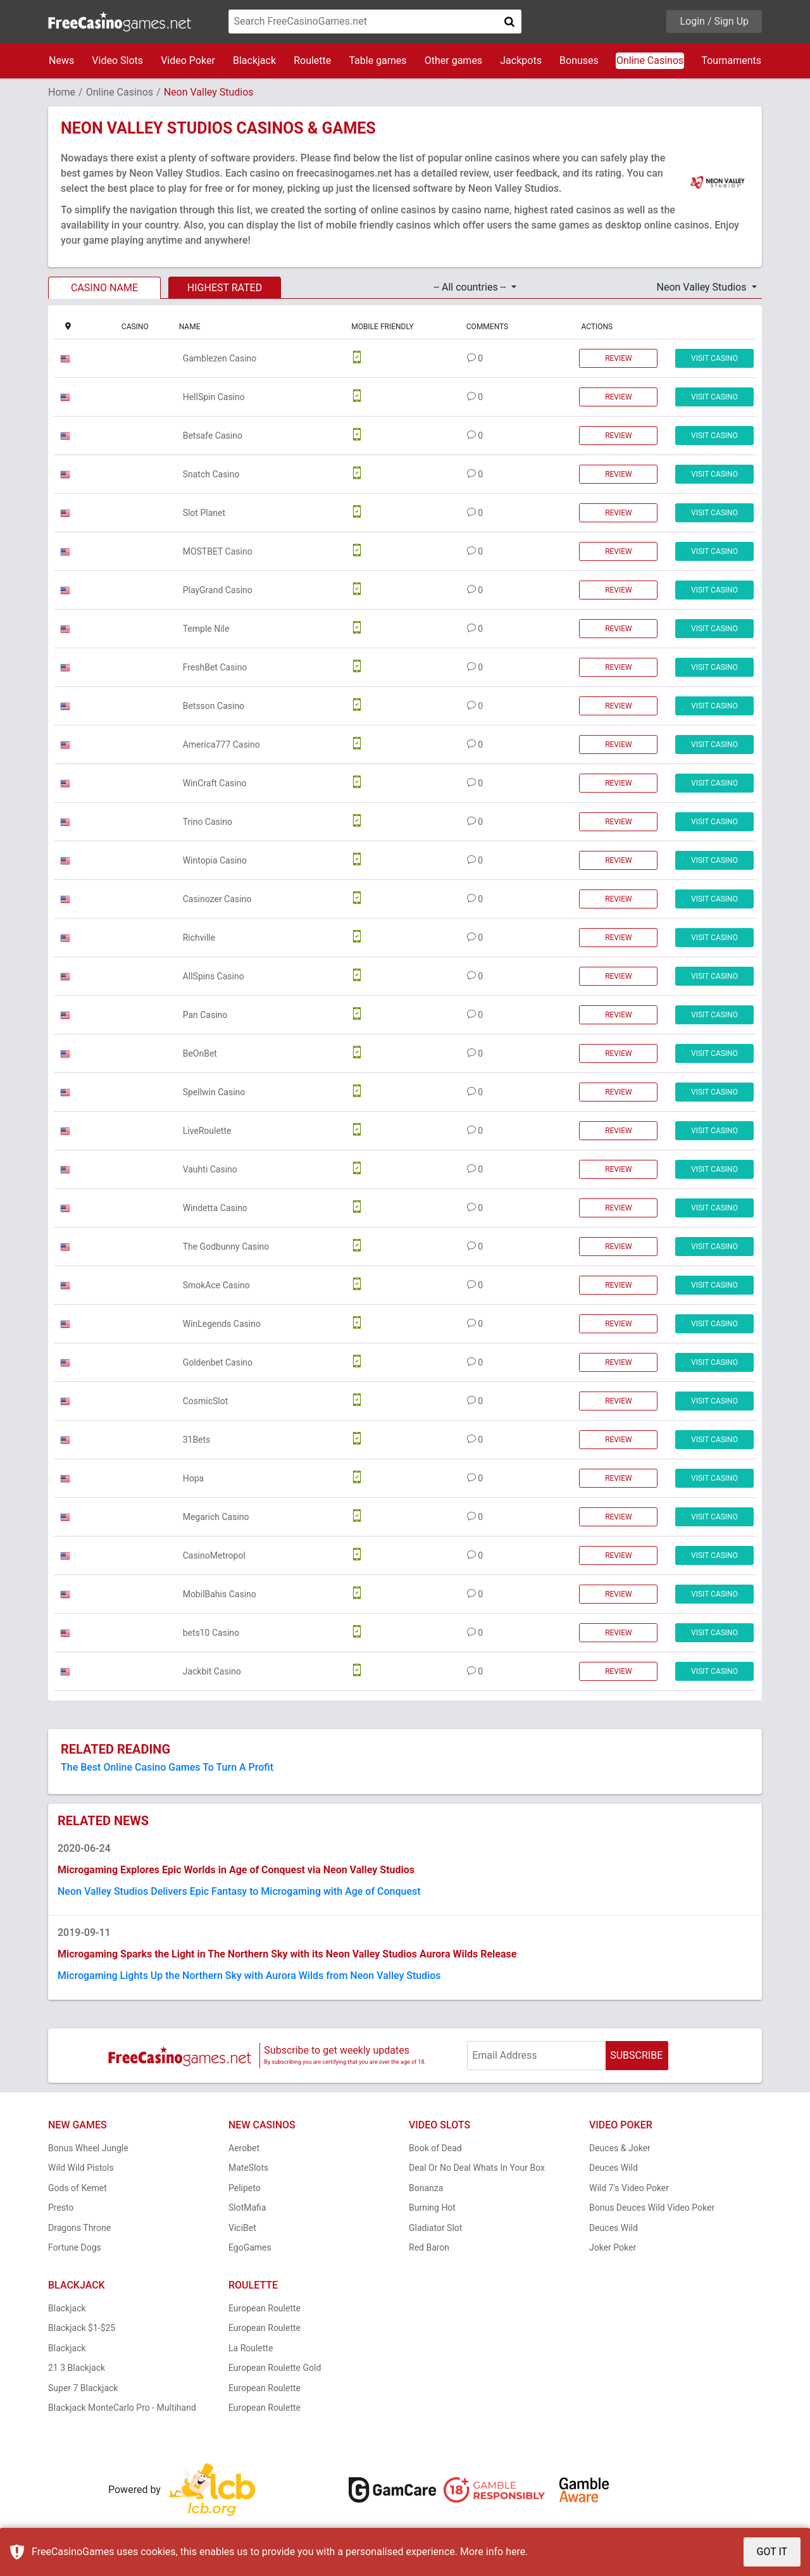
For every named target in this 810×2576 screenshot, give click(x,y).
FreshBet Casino (215, 667)
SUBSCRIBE (636, 2055)
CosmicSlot (205, 1401)
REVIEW (618, 358)
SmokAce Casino (216, 1285)
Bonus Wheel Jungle (88, 2148)
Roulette (312, 60)
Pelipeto (244, 2188)
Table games (377, 60)
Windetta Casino (215, 1208)
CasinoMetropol (214, 1555)
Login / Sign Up (714, 21)
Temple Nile (206, 629)
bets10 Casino (211, 1633)
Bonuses (579, 60)
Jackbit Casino (212, 1671)
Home (61, 92)
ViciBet (242, 2228)
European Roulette (264, 2308)
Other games (453, 60)
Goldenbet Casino (217, 1362)
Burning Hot (432, 2207)
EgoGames (249, 2247)
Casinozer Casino (217, 899)
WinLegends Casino (222, 1324)
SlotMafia (247, 2207)
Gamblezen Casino (220, 358)
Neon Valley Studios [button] (703, 287)
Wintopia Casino (215, 860)
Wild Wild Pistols (81, 2168)
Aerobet (243, 2148)
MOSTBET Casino (217, 551)
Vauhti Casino (210, 1169)
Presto (61, 2207)
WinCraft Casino (215, 783)
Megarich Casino (216, 1517)
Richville (199, 938)
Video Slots (117, 60)
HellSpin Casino (214, 397)
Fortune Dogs (74, 2247)
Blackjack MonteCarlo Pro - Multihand (122, 2408)
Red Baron (429, 2247)
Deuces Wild (613, 2168)
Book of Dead (435, 2148)
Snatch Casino (211, 474)
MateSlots (248, 2168)
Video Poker (188, 60)
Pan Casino (205, 1015)
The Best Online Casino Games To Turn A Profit (167, 1767)
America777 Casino (221, 744)
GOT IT (772, 2552)
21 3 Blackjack (76, 2368)
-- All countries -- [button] (470, 287)
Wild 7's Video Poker (629, 2188)
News (61, 60)
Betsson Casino (213, 706)
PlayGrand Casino (217, 590)
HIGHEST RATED (224, 288)
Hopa (193, 1478)
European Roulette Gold (274, 2368)
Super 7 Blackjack (83, 2388)
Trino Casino (207, 822)
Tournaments (731, 60)
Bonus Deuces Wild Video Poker (651, 2207)
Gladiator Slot (435, 2228)
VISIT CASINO (714, 358)
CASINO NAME (104, 288)
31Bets (197, 1440)
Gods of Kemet (77, 2188)
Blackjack (254, 60)
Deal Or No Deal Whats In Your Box (477, 2168)
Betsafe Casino (212, 435)
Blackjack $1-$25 (81, 2328)
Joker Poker (612, 2247)
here (515, 2552)
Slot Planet (204, 513)
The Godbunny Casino (226, 1246)
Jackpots (521, 60)
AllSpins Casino (213, 976)
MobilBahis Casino (219, 1594)
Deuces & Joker (620, 2148)
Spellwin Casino (214, 1092)
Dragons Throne (79, 2228)
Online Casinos (649, 60)
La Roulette (250, 2348)
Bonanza (426, 2188)
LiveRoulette (207, 1131)
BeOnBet (200, 1053)
